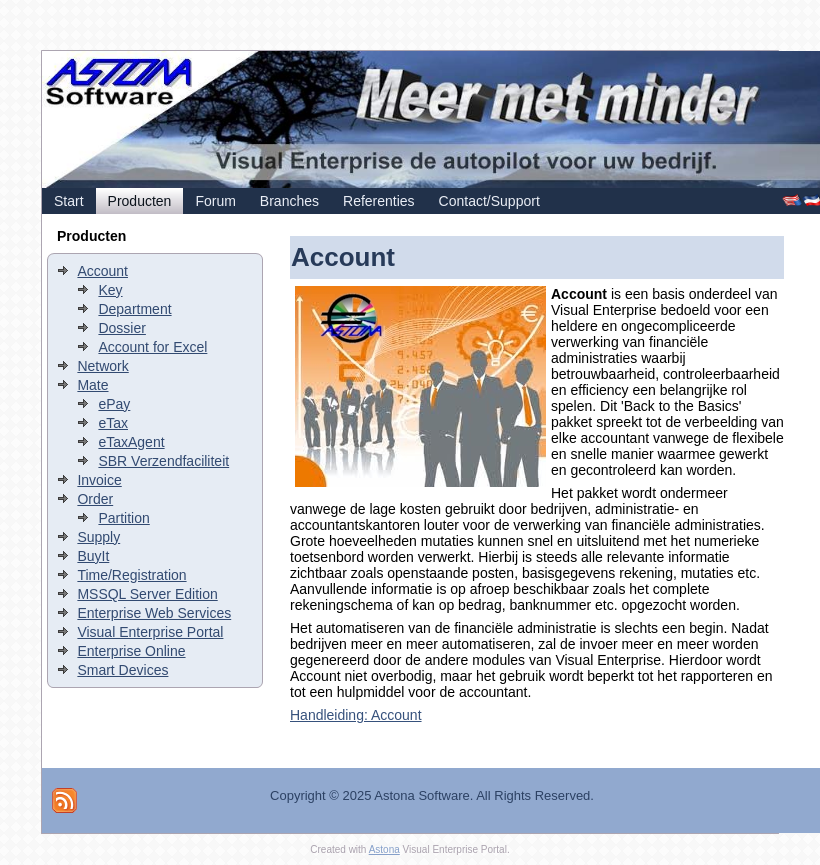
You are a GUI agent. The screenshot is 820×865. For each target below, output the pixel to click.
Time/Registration (131, 575)
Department (134, 309)
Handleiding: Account (356, 715)
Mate (92, 385)
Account (102, 271)
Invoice (99, 480)
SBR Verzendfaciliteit (163, 461)
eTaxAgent (131, 442)
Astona (384, 849)
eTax (113, 423)
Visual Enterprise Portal (150, 632)
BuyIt (93, 556)
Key (110, 290)
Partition (123, 518)
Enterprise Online (131, 651)
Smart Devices (122, 670)
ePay (114, 404)
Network (102, 366)
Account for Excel (152, 347)
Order (95, 499)
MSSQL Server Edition (147, 594)
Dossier (121, 328)
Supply (98, 537)
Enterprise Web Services (154, 613)
